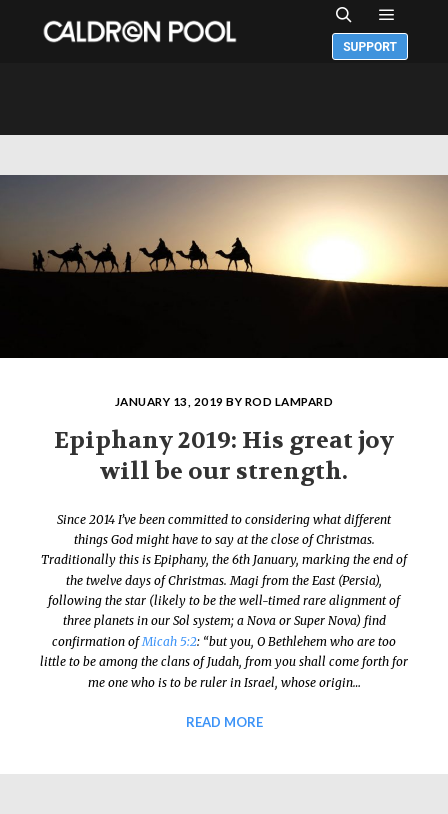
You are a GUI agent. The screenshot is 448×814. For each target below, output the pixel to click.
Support (370, 47)
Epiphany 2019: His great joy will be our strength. (224, 456)
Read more (224, 722)
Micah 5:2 (169, 641)
